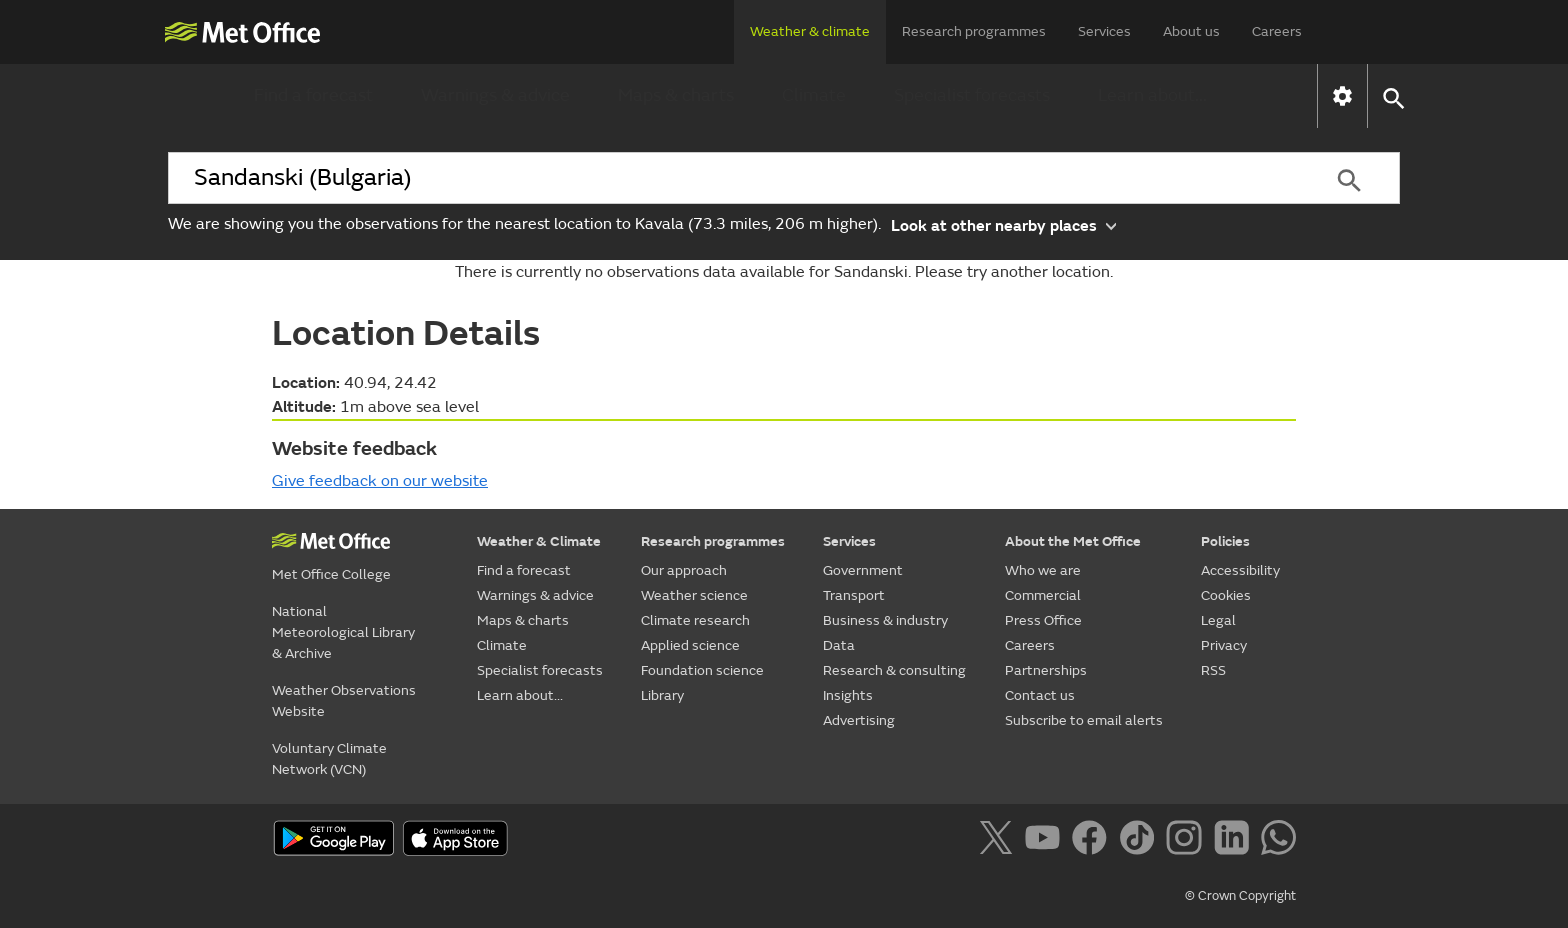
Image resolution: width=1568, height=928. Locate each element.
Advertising (859, 720)
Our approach (684, 570)
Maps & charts (676, 95)
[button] (1392, 96)
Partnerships (1046, 670)
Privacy (1224, 645)
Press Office (1043, 620)
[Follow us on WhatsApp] (1278, 841)
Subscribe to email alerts (1084, 720)
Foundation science (702, 670)
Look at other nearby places (1003, 224)
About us (1191, 31)
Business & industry (885, 620)
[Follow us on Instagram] (1187, 841)
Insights (848, 695)
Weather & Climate (539, 541)
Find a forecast (313, 95)
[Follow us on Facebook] (1093, 841)
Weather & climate (810, 31)
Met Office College (331, 574)
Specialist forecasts (972, 95)
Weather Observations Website (344, 701)
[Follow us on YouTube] (1046, 841)
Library (662, 695)
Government (863, 570)
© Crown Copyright (1240, 896)
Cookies (1226, 595)
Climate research (695, 620)
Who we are (1043, 570)
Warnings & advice (495, 95)
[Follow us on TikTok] (1140, 841)
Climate (814, 95)
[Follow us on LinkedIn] (1235, 841)
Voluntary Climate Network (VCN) (329, 759)
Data (839, 645)
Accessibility (1240, 570)
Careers (1277, 31)
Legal (1218, 620)
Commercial (1043, 595)
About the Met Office (1073, 541)
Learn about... (1152, 95)
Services (1104, 31)
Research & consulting (894, 670)
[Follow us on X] (999, 841)
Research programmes (974, 31)
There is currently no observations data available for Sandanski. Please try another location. (784, 272)
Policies (1225, 541)
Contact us (1040, 695)
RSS (1213, 670)
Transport (854, 595)
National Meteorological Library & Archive (343, 632)
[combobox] (733, 178)
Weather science (694, 595)
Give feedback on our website (380, 481)
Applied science (690, 645)
